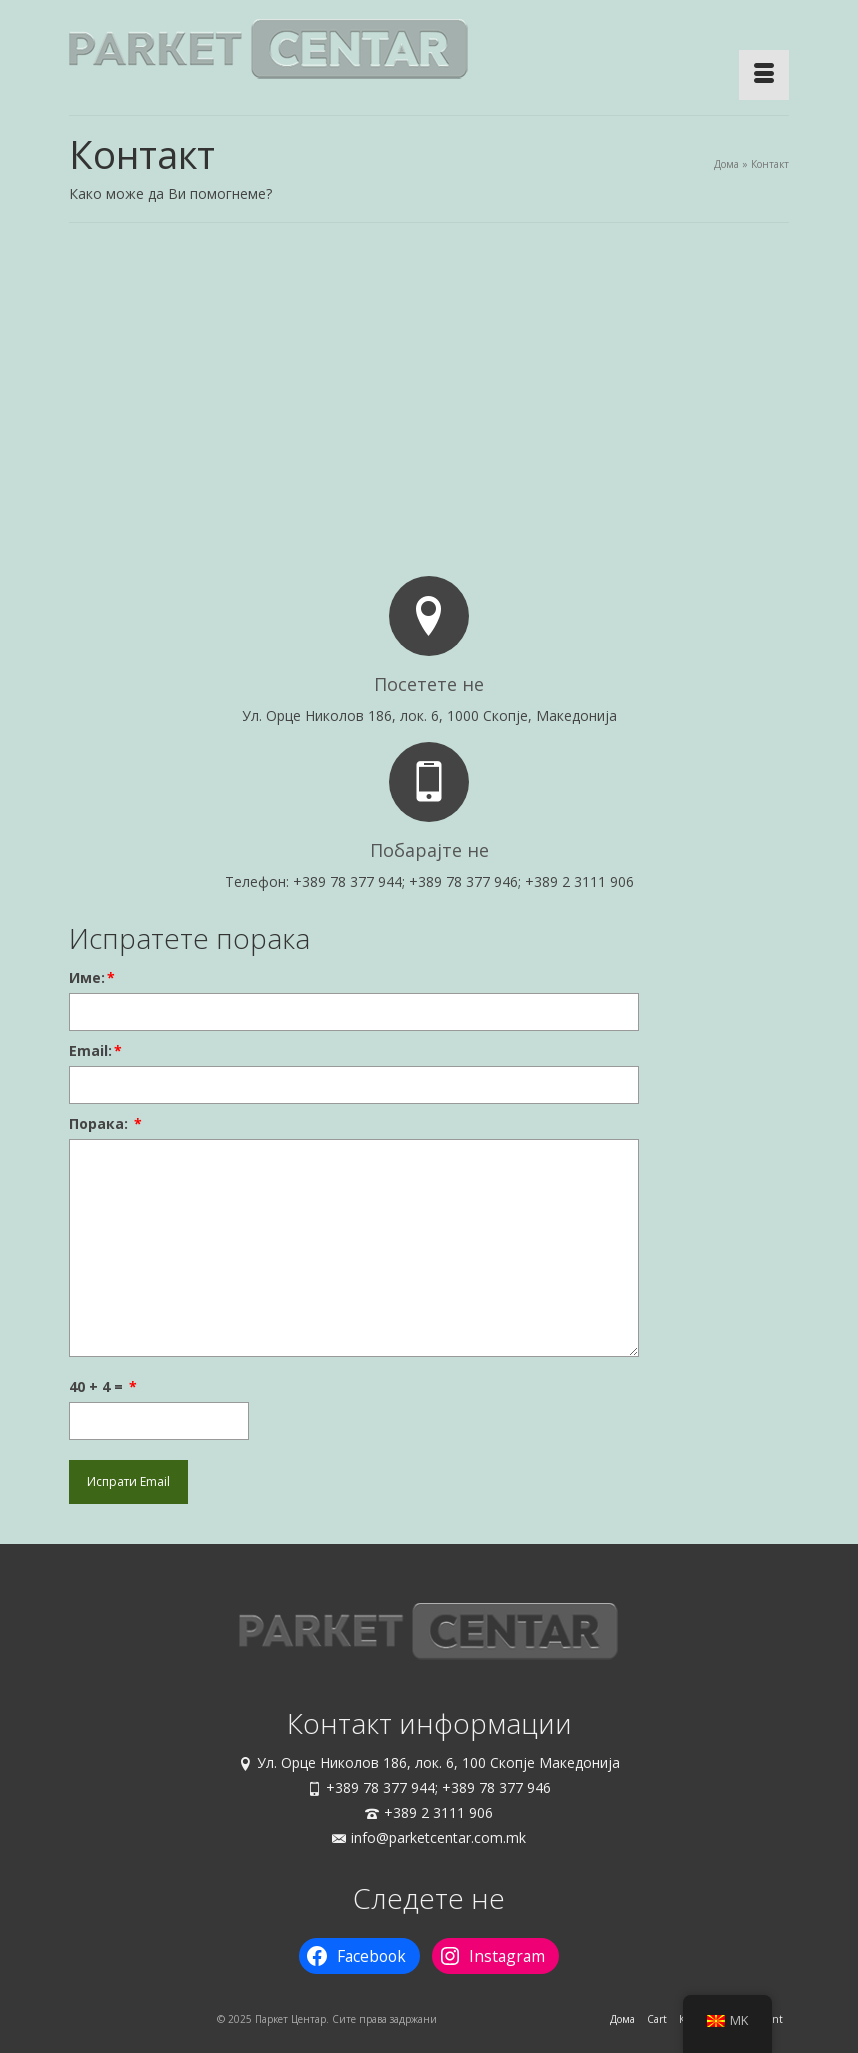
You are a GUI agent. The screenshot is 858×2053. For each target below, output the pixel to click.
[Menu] (764, 75)
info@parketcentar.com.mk (429, 1837)
